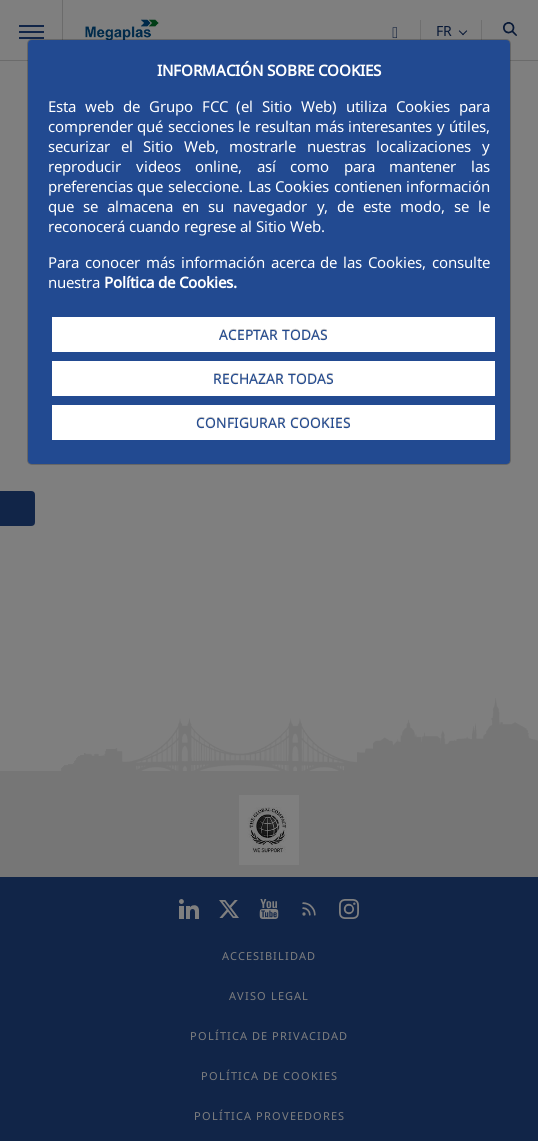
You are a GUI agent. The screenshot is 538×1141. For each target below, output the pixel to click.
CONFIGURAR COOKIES (273, 422)
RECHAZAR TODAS (273, 378)
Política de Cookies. (170, 282)
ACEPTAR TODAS (273, 334)
